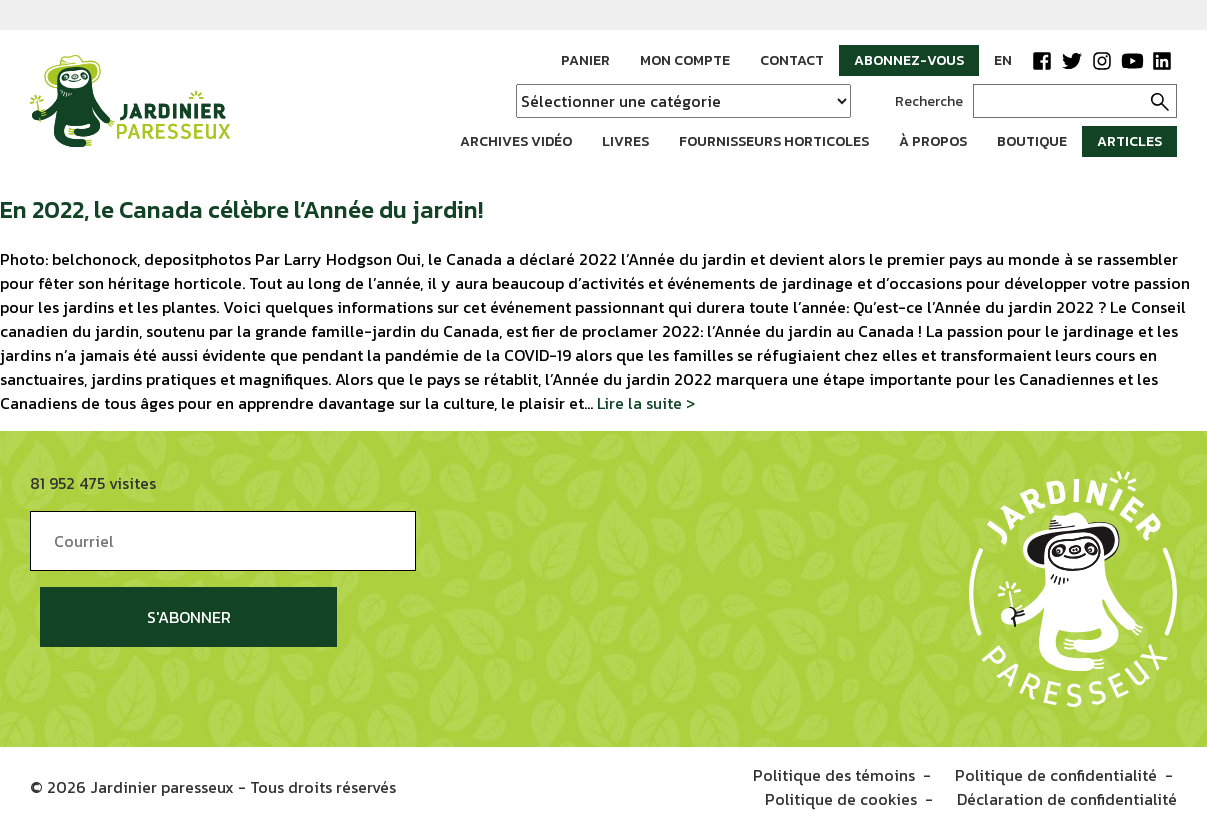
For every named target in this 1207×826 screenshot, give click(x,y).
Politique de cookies (841, 798)
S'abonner (189, 617)
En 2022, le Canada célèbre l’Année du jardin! (241, 209)
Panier (585, 60)
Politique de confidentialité (1056, 774)
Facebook (1042, 61)
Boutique (1032, 141)
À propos (933, 141)
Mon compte (685, 60)
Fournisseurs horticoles (774, 141)
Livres (625, 141)
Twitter (1072, 61)
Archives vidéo (516, 141)
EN (1003, 60)
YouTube (1132, 61)
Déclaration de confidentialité (1067, 798)
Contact (792, 60)
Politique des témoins (834, 774)
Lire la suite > (646, 403)
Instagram (1102, 61)
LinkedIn (1162, 61)
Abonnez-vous (909, 60)
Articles (1129, 141)
